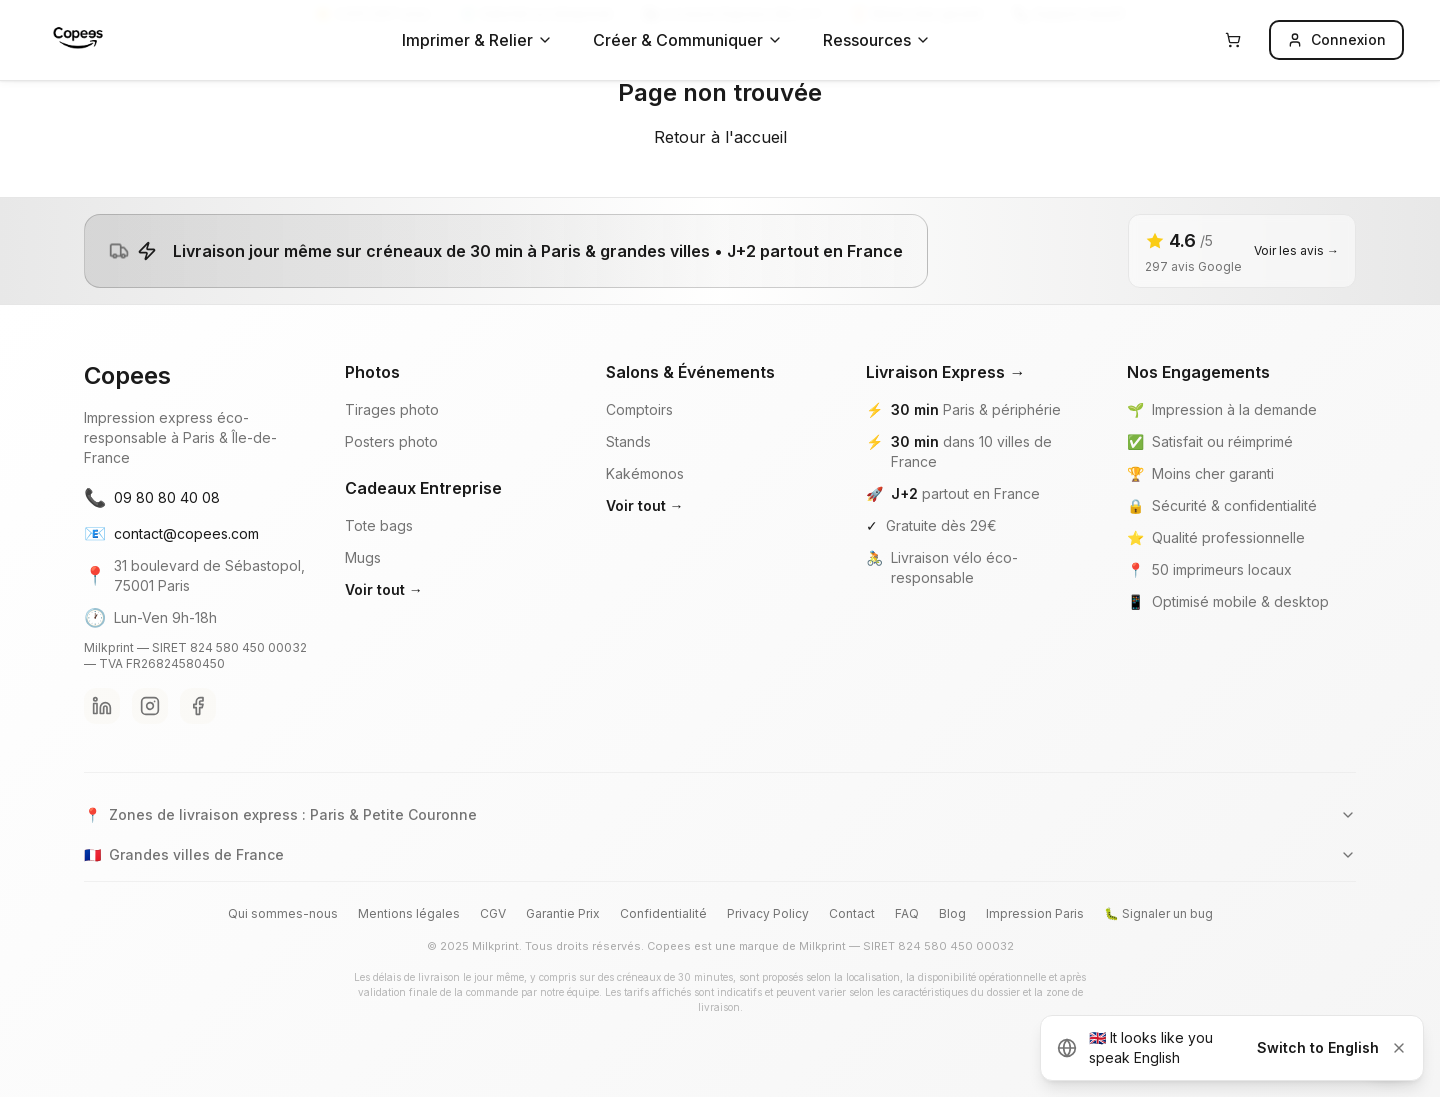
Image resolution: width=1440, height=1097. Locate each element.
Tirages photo (392, 409)
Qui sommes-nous (283, 913)
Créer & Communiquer (688, 40)
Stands (628, 441)
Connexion (1336, 39)
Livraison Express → (945, 372)
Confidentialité (663, 913)
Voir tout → (384, 589)
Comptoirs (639, 409)
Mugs (363, 557)
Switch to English (1318, 1047)
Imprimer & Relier (477, 40)
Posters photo (391, 441)
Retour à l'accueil (720, 137)
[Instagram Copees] (150, 706)
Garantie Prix (563, 913)
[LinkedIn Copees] (102, 706)
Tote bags (379, 525)
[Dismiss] (1399, 1048)
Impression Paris (1035, 913)
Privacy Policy (768, 913)
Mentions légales (409, 913)
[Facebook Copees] (198, 706)
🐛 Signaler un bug (1158, 913)
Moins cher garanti (1213, 473)
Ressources (877, 40)
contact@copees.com (171, 534)
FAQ (907, 913)
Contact (852, 913)
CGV (493, 913)
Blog (952, 913)
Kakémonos (645, 473)
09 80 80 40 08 (152, 498)
